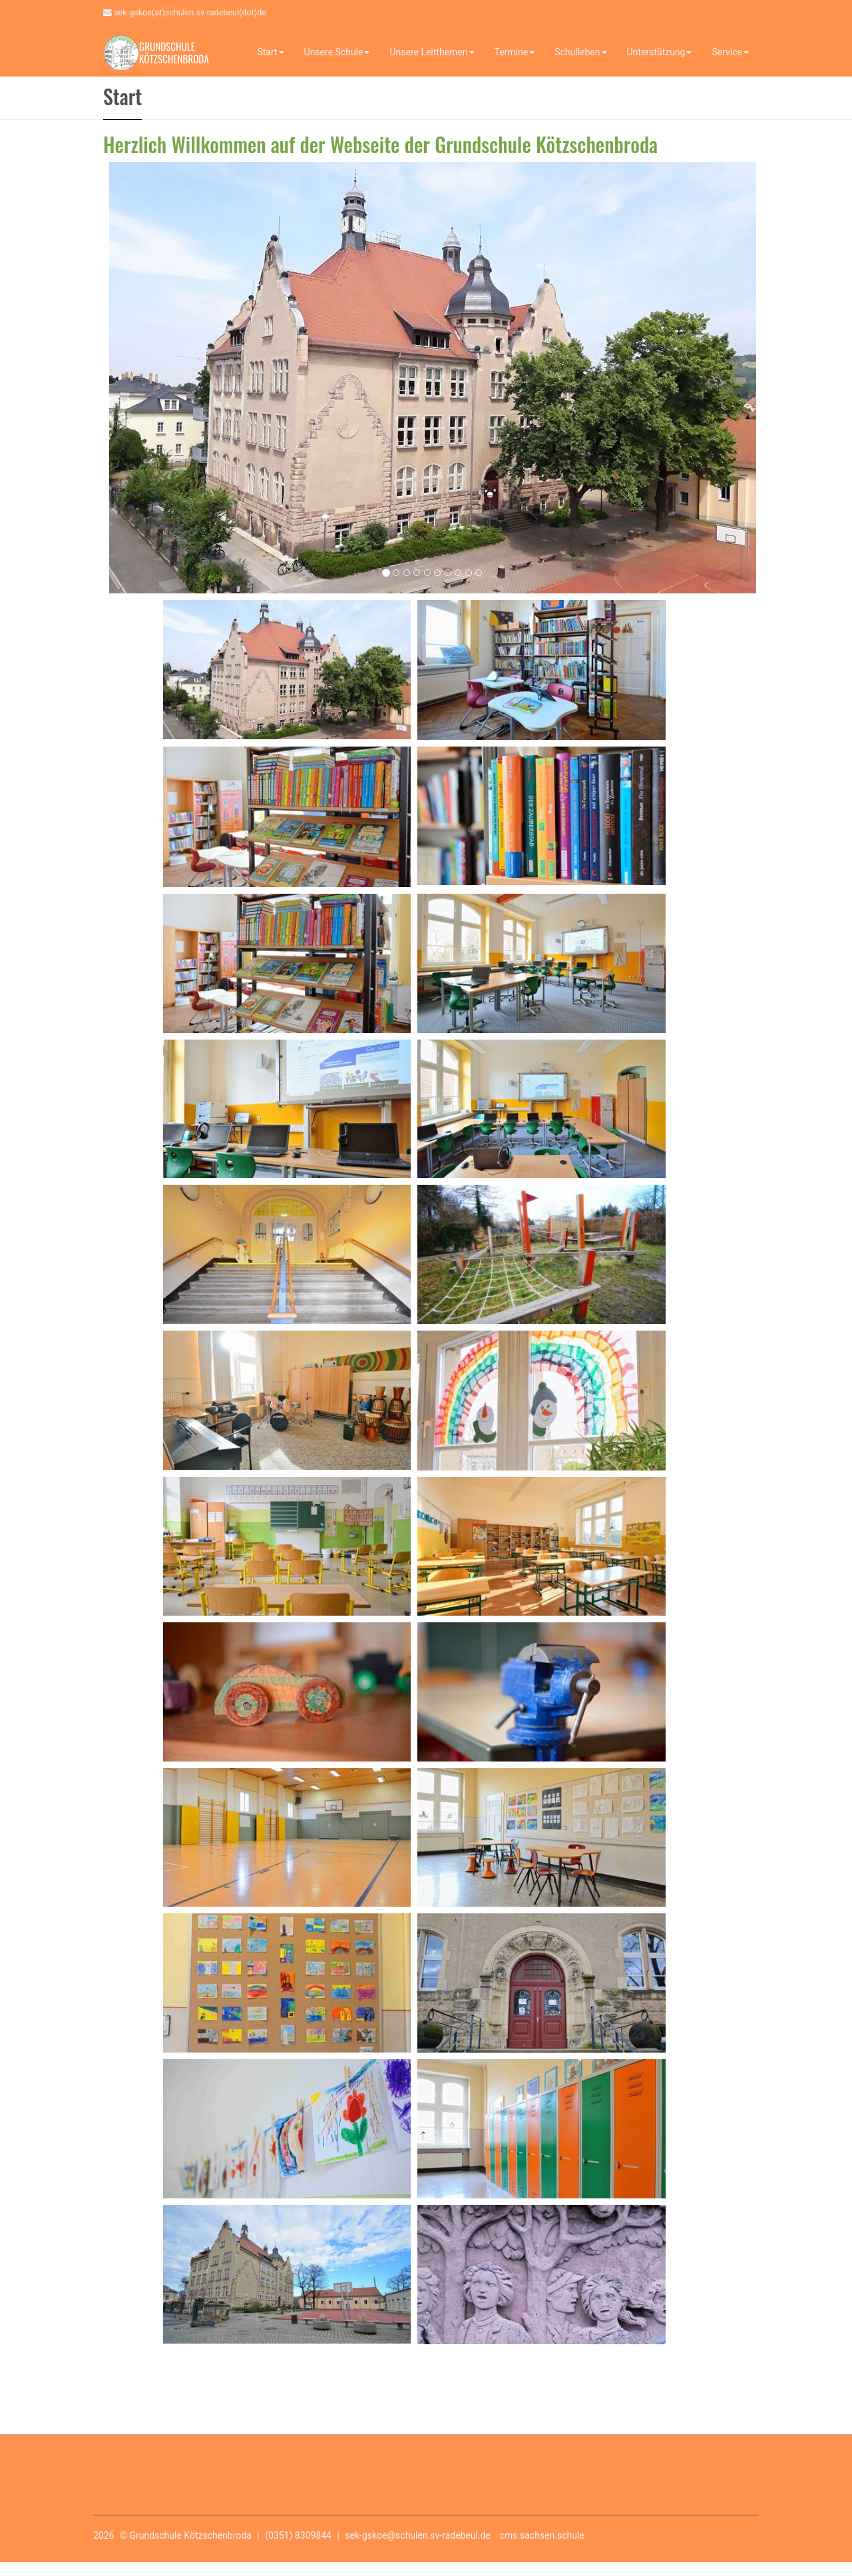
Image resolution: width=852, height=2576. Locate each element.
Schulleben (580, 52)
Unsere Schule (337, 52)
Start (270, 52)
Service (730, 52)
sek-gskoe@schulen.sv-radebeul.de (418, 2535)
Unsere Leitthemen (431, 52)
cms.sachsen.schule (542, 2535)
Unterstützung (659, 52)
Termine (515, 52)
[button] (119, 374)
